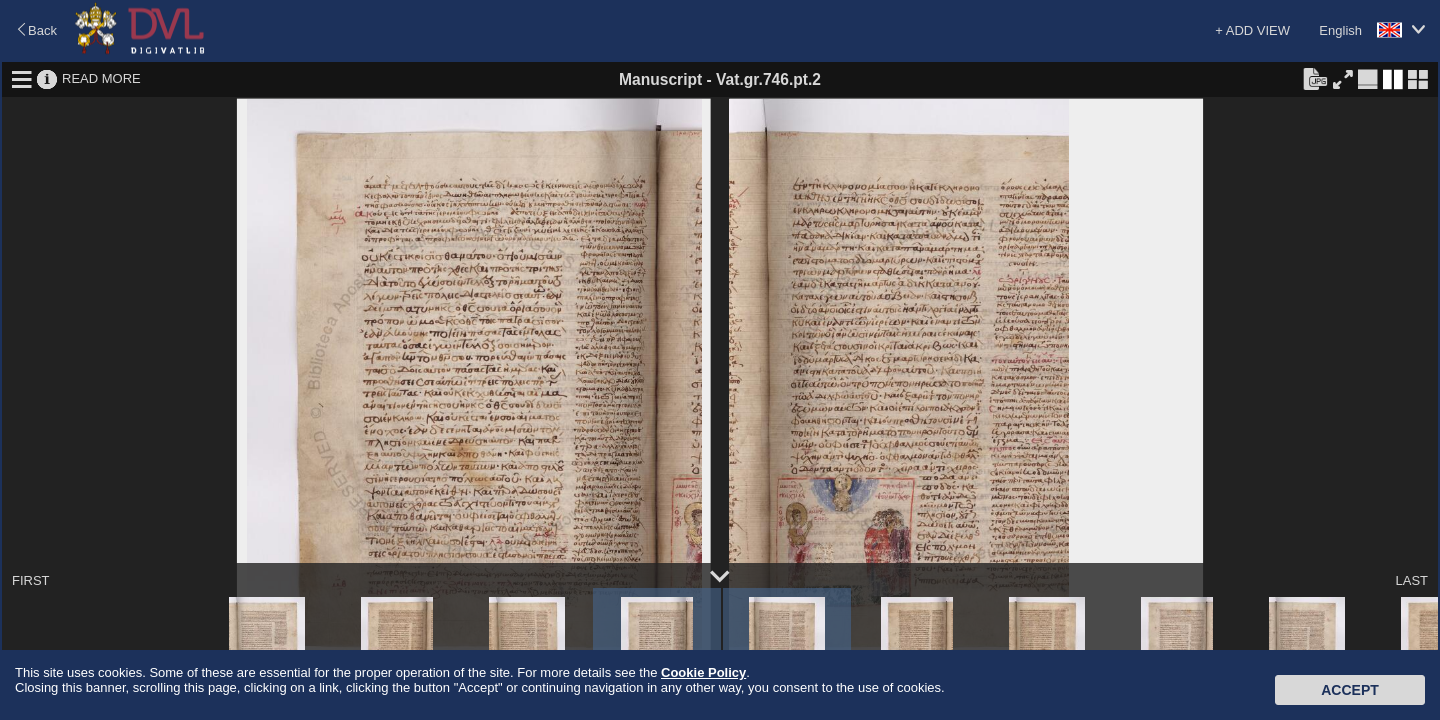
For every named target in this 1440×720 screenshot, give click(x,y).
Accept (1350, 690)
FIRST (31, 580)
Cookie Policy (703, 672)
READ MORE (101, 78)
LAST (1411, 580)
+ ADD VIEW (1252, 30)
